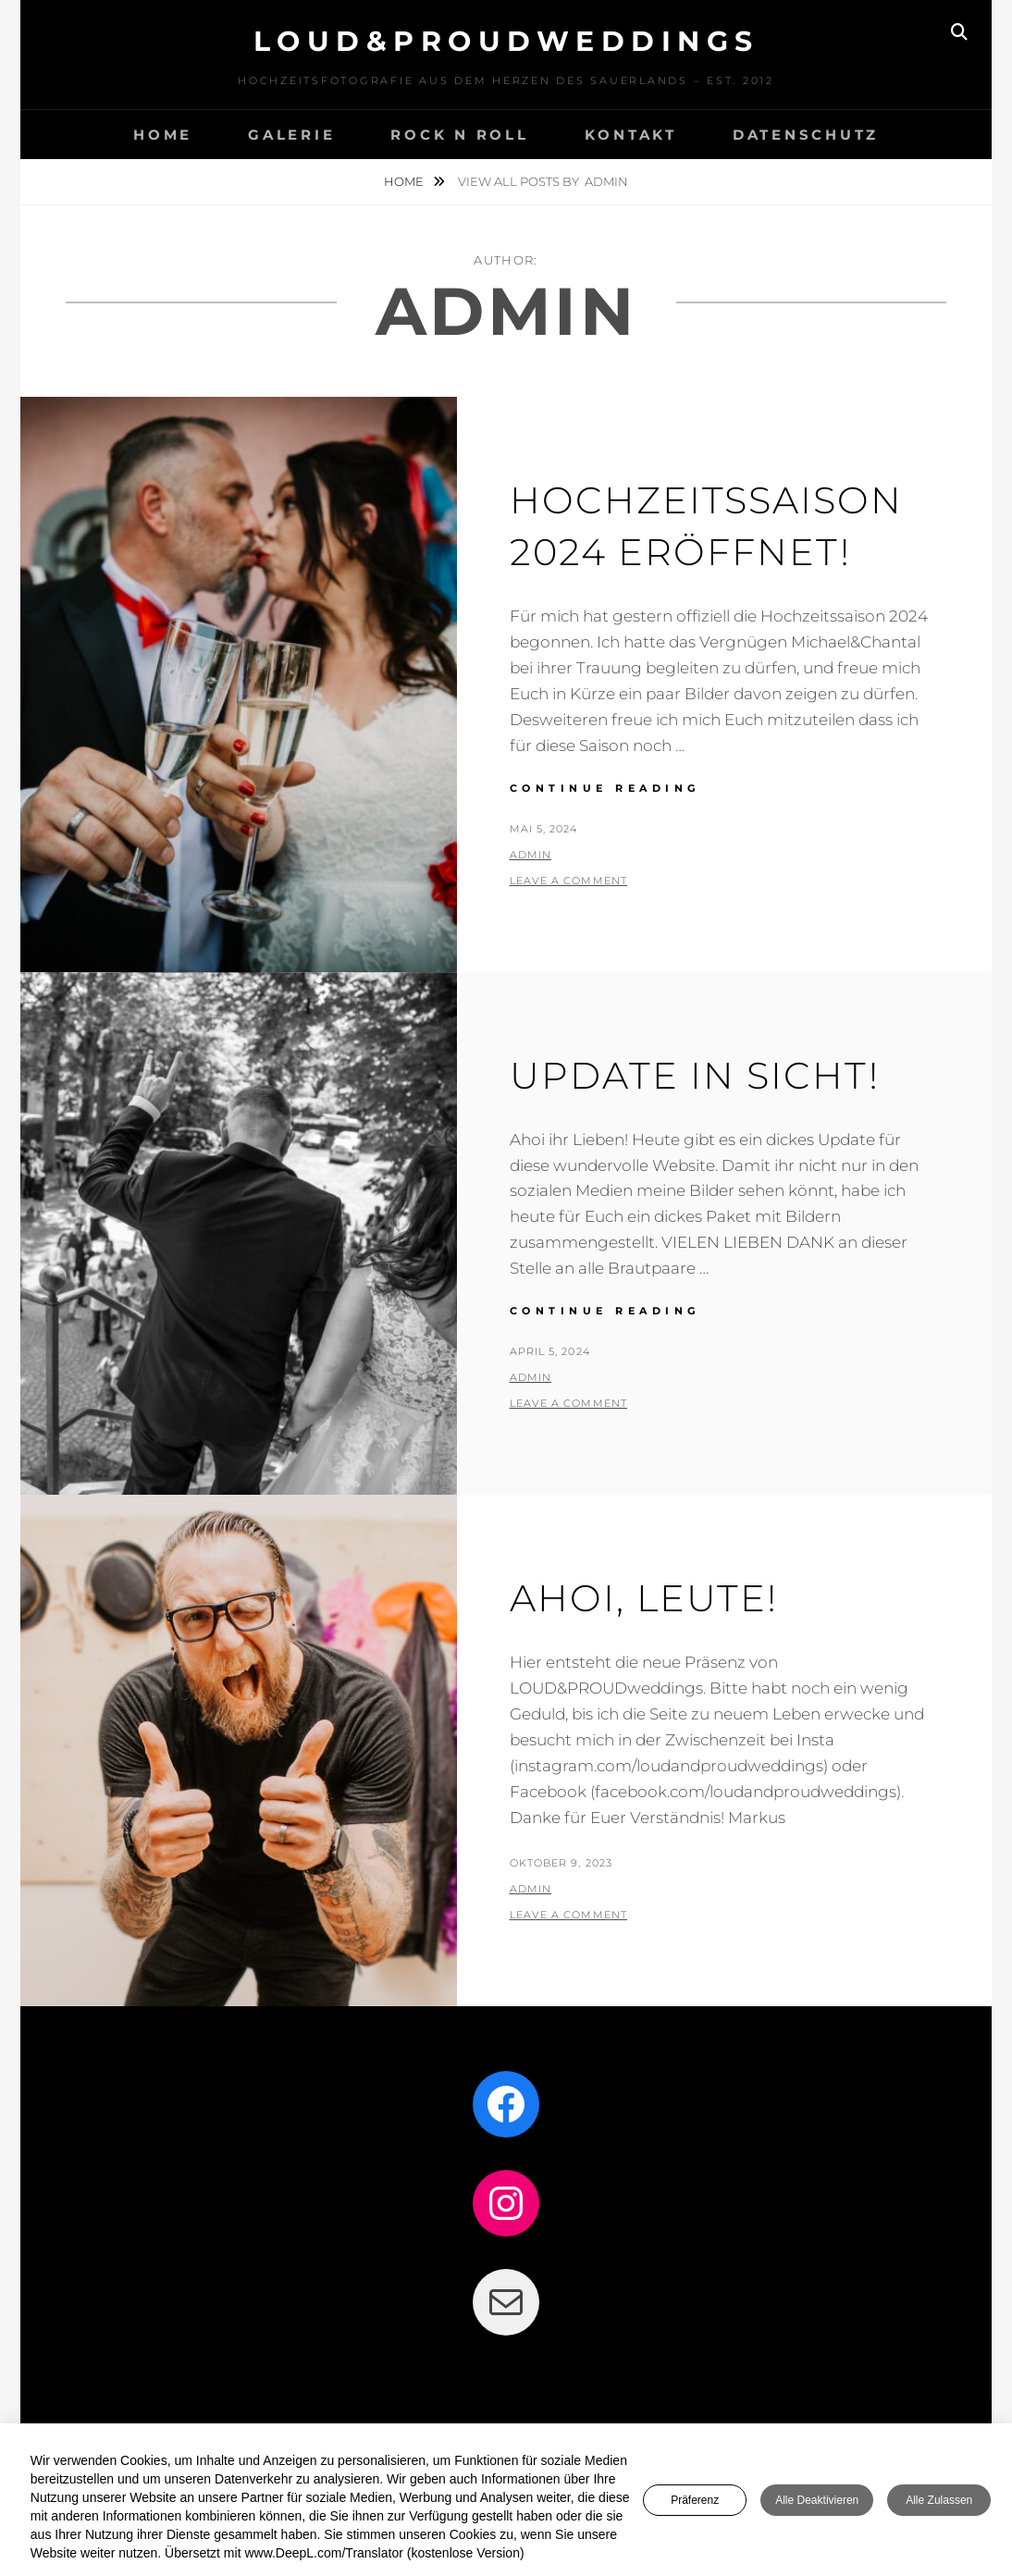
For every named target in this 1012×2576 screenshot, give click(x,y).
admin (531, 854)
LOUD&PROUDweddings (506, 41)
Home (405, 181)
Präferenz (695, 2502)
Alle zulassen (939, 2502)
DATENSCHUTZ (806, 134)
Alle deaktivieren (816, 2502)
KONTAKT (631, 134)
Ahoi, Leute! (644, 1598)
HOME (162, 134)
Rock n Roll (459, 134)
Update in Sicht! (695, 1075)
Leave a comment (569, 880)
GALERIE (291, 134)
